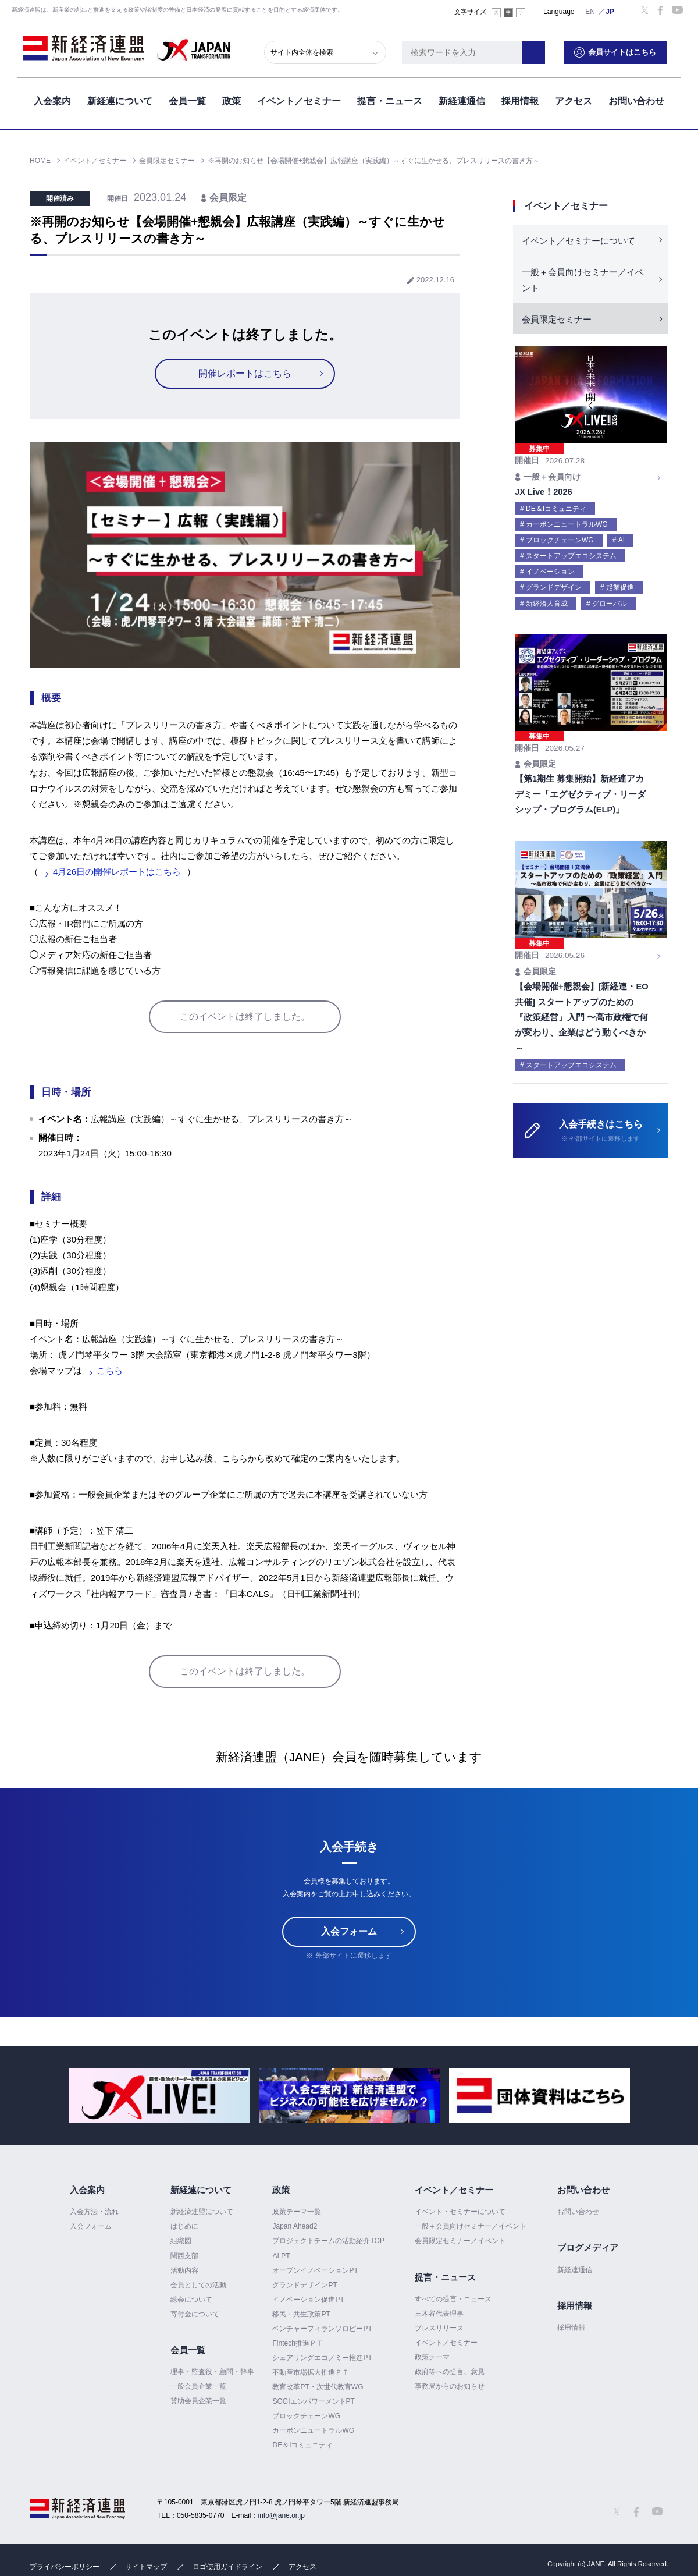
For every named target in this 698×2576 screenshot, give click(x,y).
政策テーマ (432, 2357)
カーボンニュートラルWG (313, 2430)
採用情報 (520, 98)
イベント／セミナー (299, 98)
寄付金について (194, 2314)
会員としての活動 (198, 2285)
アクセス (573, 98)
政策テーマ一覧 (296, 2212)
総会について (191, 2299)
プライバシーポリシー (64, 2567)
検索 (546, 49)
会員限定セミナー (557, 319)
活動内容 (184, 2270)
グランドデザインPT (304, 2285)
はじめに (184, 2226)
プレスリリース (439, 2328)
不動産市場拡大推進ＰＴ (310, 2372)
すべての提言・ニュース (453, 2299)
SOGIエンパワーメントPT (313, 2401)
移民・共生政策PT (301, 2314)
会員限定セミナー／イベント (460, 2241)
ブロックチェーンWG (306, 2416)
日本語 (610, 11)
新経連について (119, 98)
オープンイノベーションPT (315, 2270)
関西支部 (184, 2256)
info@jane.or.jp (281, 2515)
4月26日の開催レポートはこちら (117, 872)
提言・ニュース (389, 98)
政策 (231, 98)
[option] (159, 2095)
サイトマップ (146, 2567)
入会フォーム (349, 1931)
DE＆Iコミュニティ (302, 2445)
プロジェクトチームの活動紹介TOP (328, 2241)
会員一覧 (187, 98)
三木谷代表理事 (439, 2313)
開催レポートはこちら (244, 373)
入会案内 (52, 98)
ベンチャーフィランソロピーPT (322, 2329)
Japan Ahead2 (294, 2226)
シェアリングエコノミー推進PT (322, 2358)
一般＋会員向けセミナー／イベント (583, 280)
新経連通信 (462, 98)
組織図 (180, 2241)
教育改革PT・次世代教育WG (317, 2387)
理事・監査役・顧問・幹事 (212, 2372)
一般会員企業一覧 (198, 2386)
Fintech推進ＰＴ (297, 2343)
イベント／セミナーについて (578, 241)
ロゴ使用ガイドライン (227, 2567)
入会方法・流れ (94, 2212)
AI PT (281, 2256)
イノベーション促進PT (308, 2299)
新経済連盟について (201, 2212)
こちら (110, 1370)
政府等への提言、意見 (450, 2372)
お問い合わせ (636, 98)
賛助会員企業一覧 (198, 2401)
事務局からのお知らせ (450, 2386)
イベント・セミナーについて (460, 2212)
